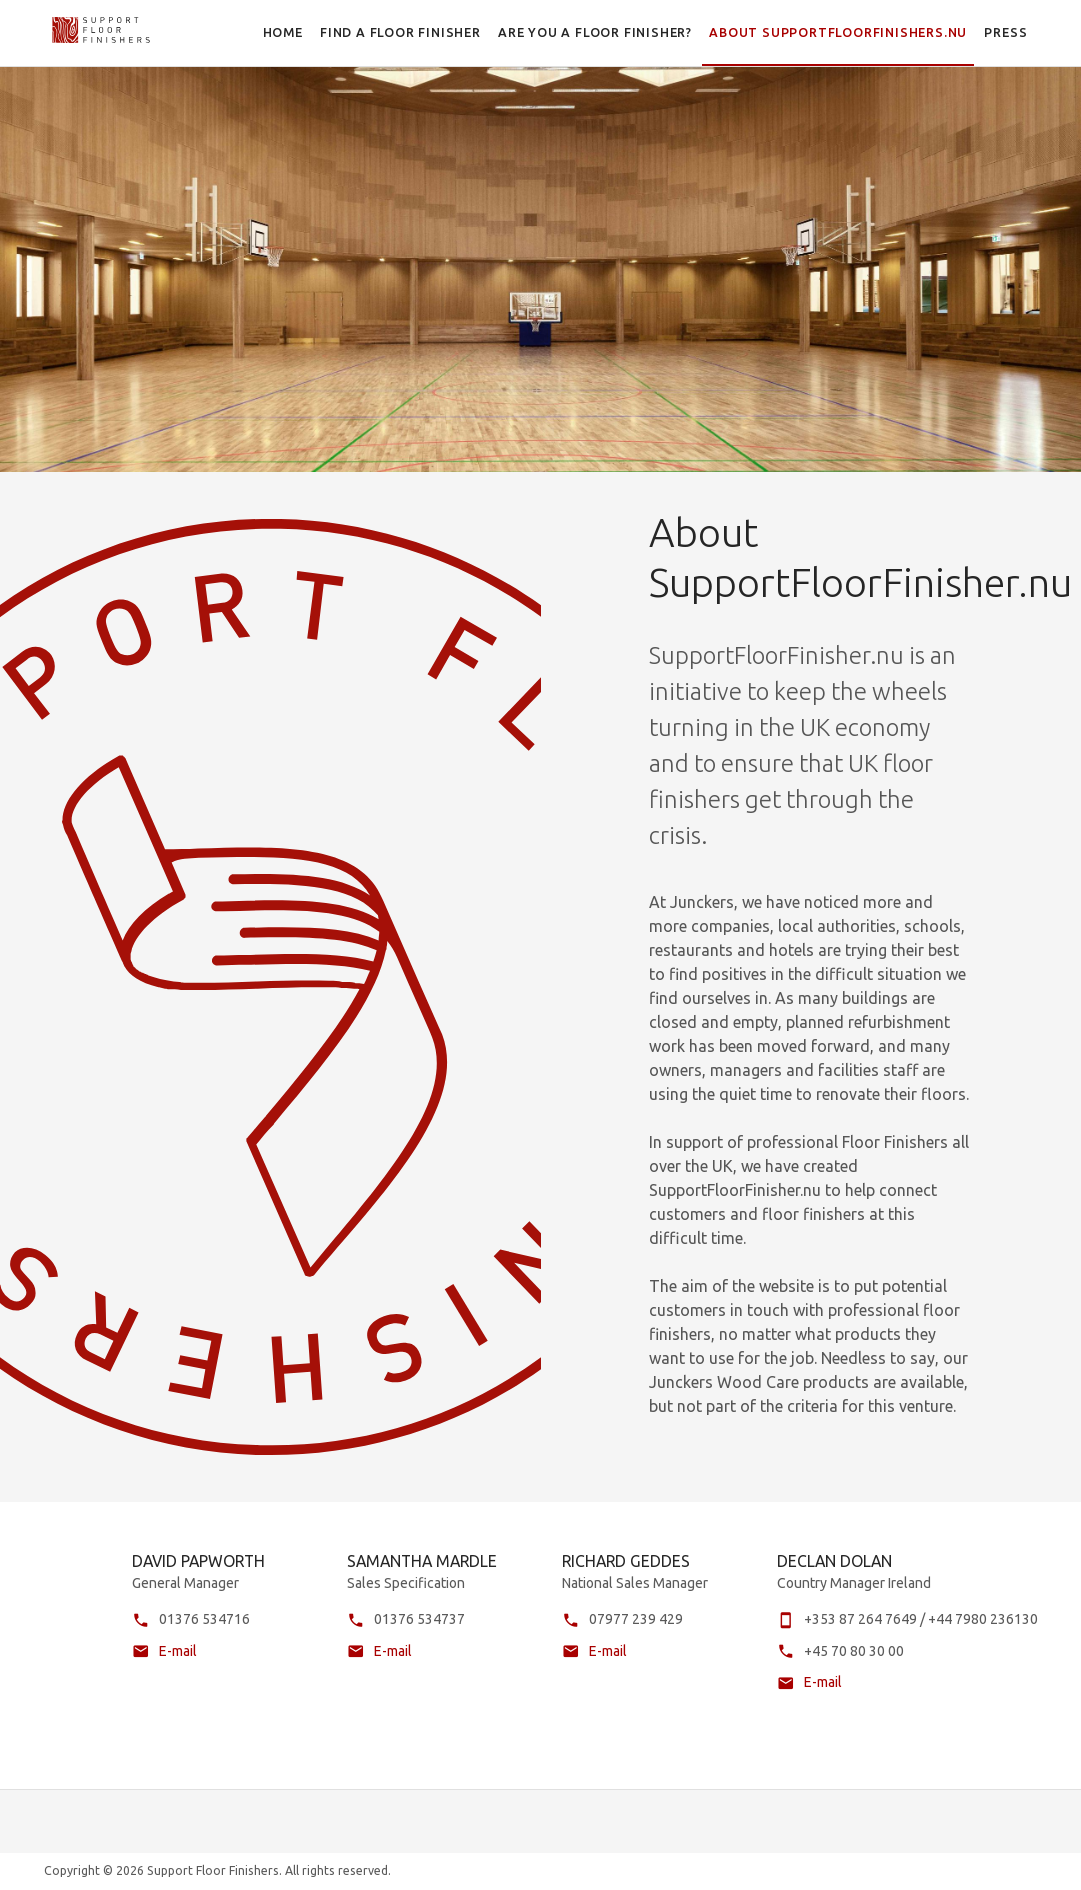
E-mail (178, 1667)
